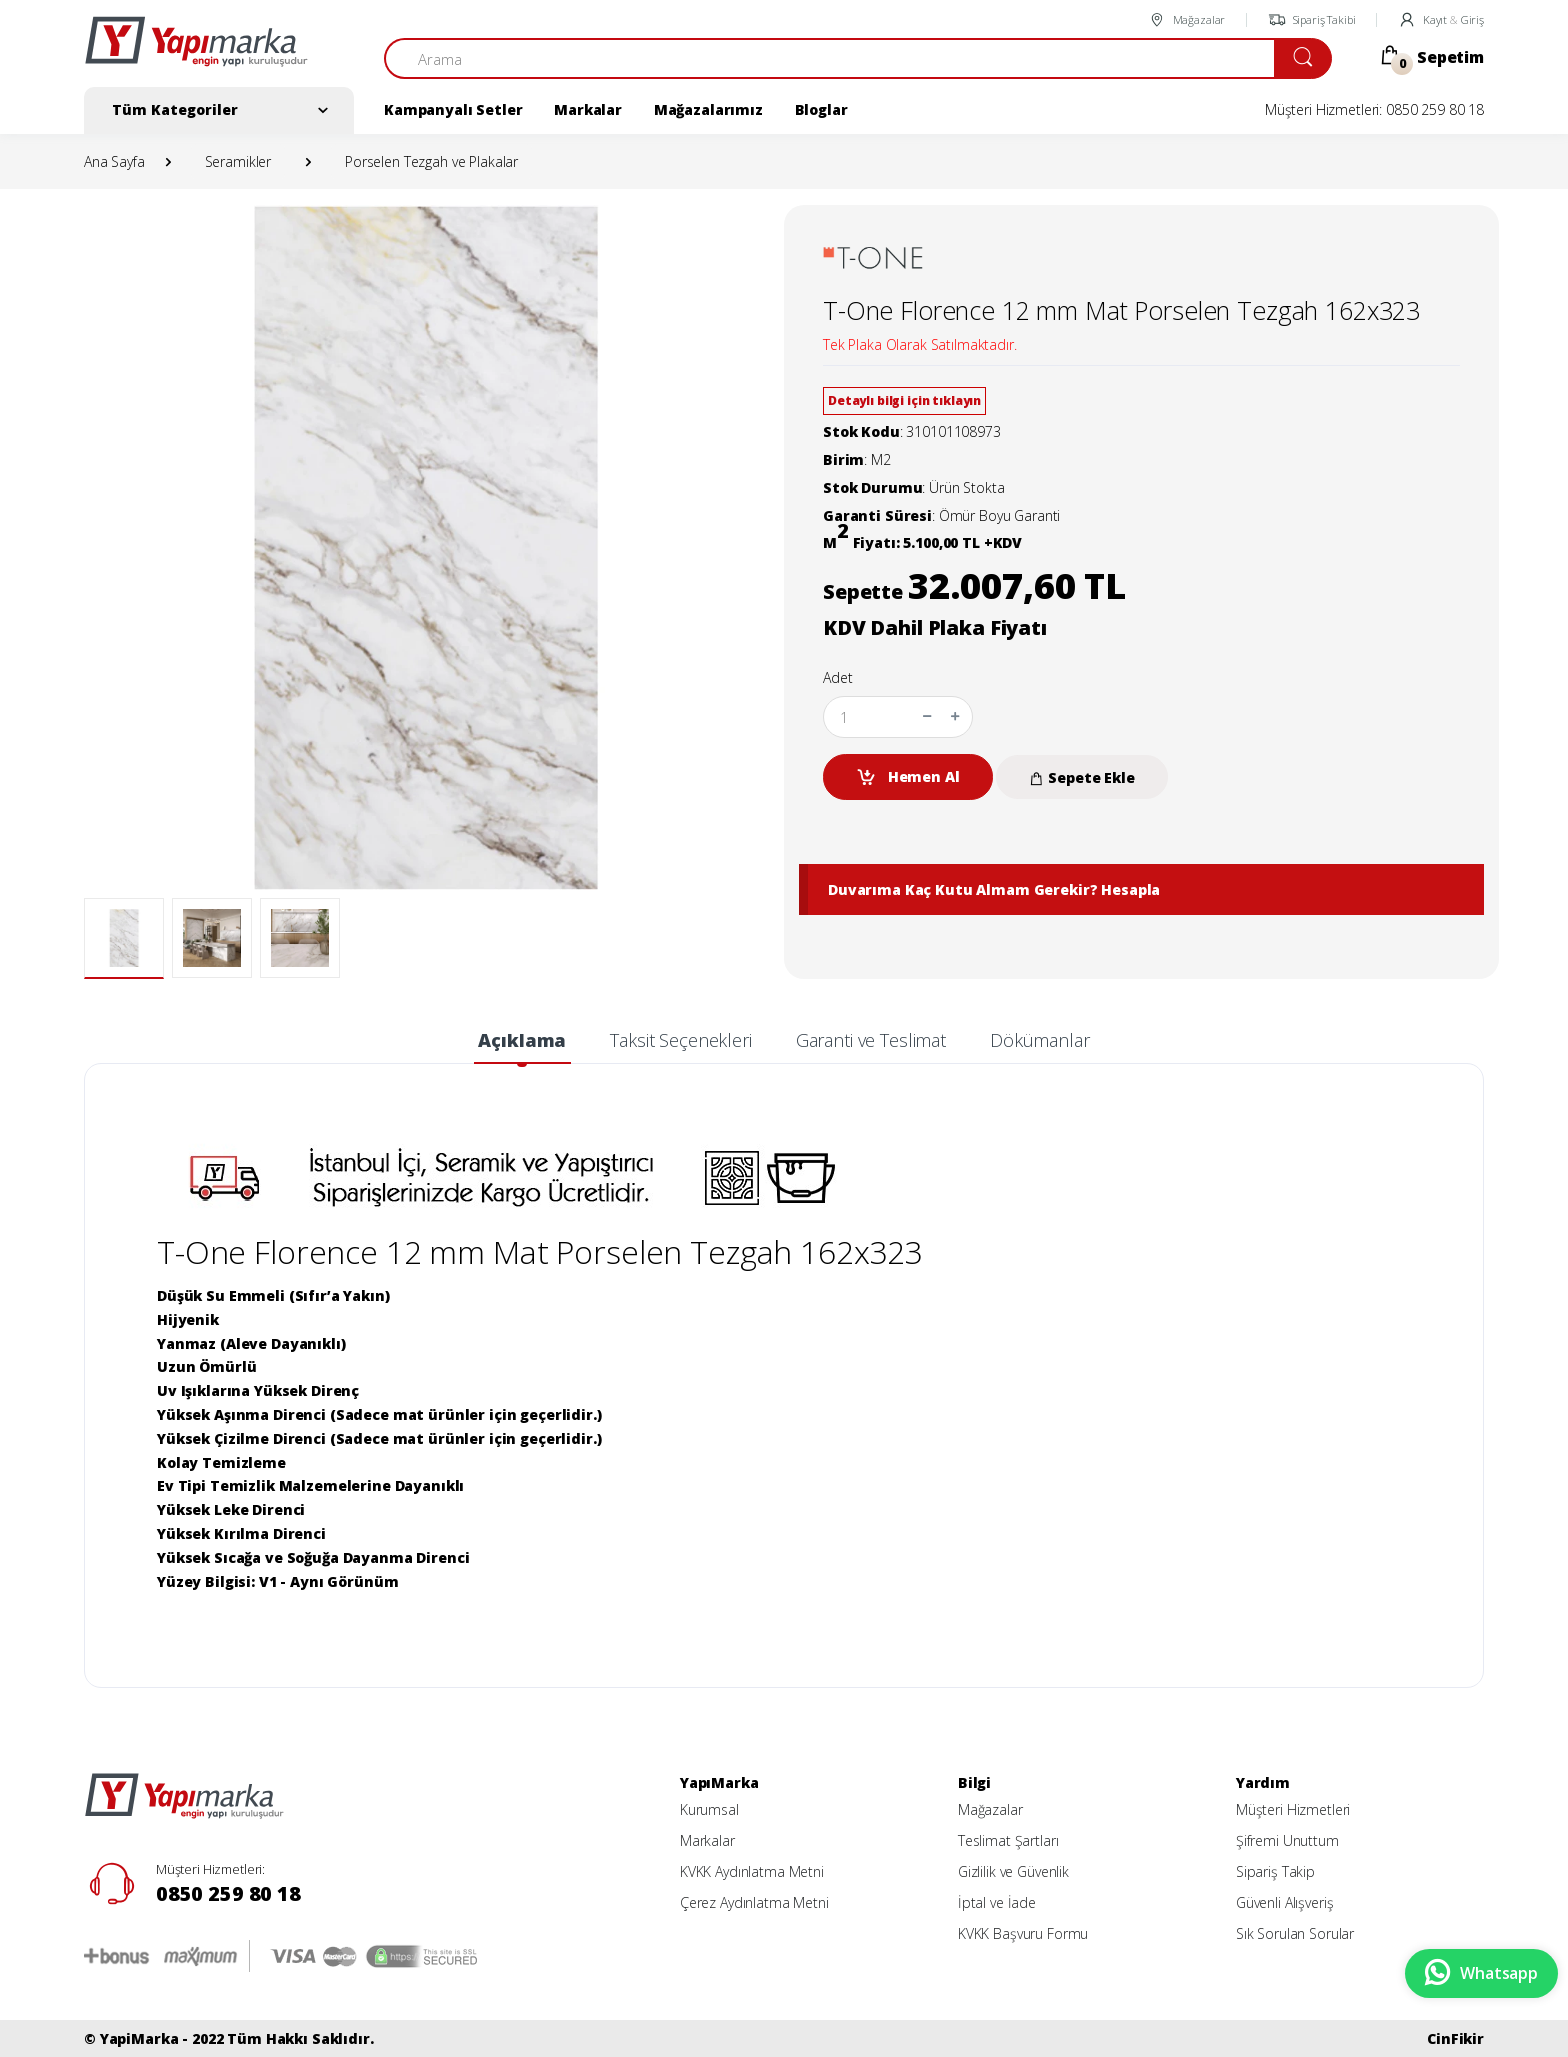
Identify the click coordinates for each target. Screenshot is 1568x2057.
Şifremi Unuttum (1287, 1840)
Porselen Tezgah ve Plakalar (431, 161)
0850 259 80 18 (228, 1893)
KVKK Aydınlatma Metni (752, 1871)
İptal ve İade (997, 1902)
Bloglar (821, 109)
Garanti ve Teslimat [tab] (871, 1040)
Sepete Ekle (1081, 777)
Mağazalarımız (708, 109)
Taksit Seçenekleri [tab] (680, 1040)
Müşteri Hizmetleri (1293, 1809)
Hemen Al (908, 777)
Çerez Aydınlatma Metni (754, 1902)
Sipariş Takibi (1312, 19)
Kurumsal (709, 1809)
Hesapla (1130, 889)
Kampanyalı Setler (453, 109)
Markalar (588, 109)
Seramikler (238, 161)
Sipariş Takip (1275, 1871)
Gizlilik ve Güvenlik (1013, 1871)
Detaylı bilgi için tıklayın (904, 400)
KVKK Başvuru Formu (1023, 1933)
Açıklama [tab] (522, 1040)
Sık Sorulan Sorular (1295, 1933)
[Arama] (829, 58)
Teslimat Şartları (1008, 1840)
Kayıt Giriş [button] (1441, 19)
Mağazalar (1186, 19)
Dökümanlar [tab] (1040, 1040)
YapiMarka (139, 2038)
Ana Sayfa (114, 161)
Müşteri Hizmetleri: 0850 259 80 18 (1374, 109)
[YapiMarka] (196, 50)
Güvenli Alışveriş (1285, 1902)
